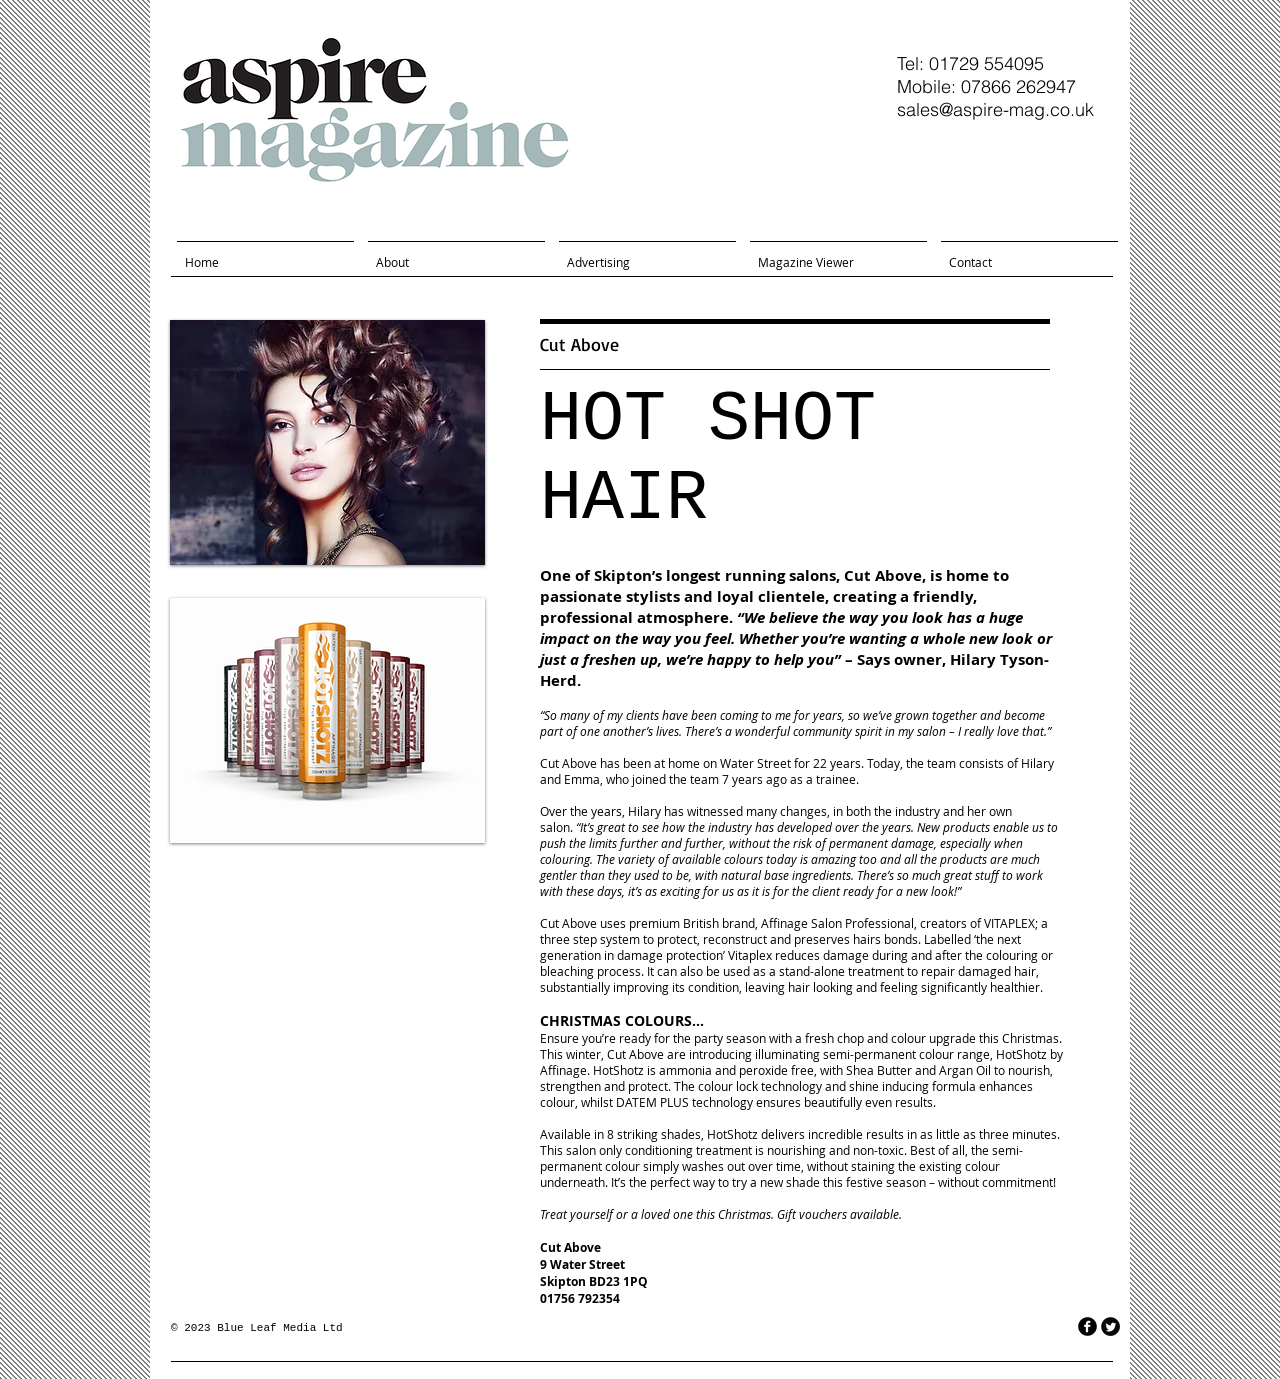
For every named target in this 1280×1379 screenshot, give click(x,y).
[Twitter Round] (1110, 1326)
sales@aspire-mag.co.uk (995, 109)
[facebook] (1087, 1326)
